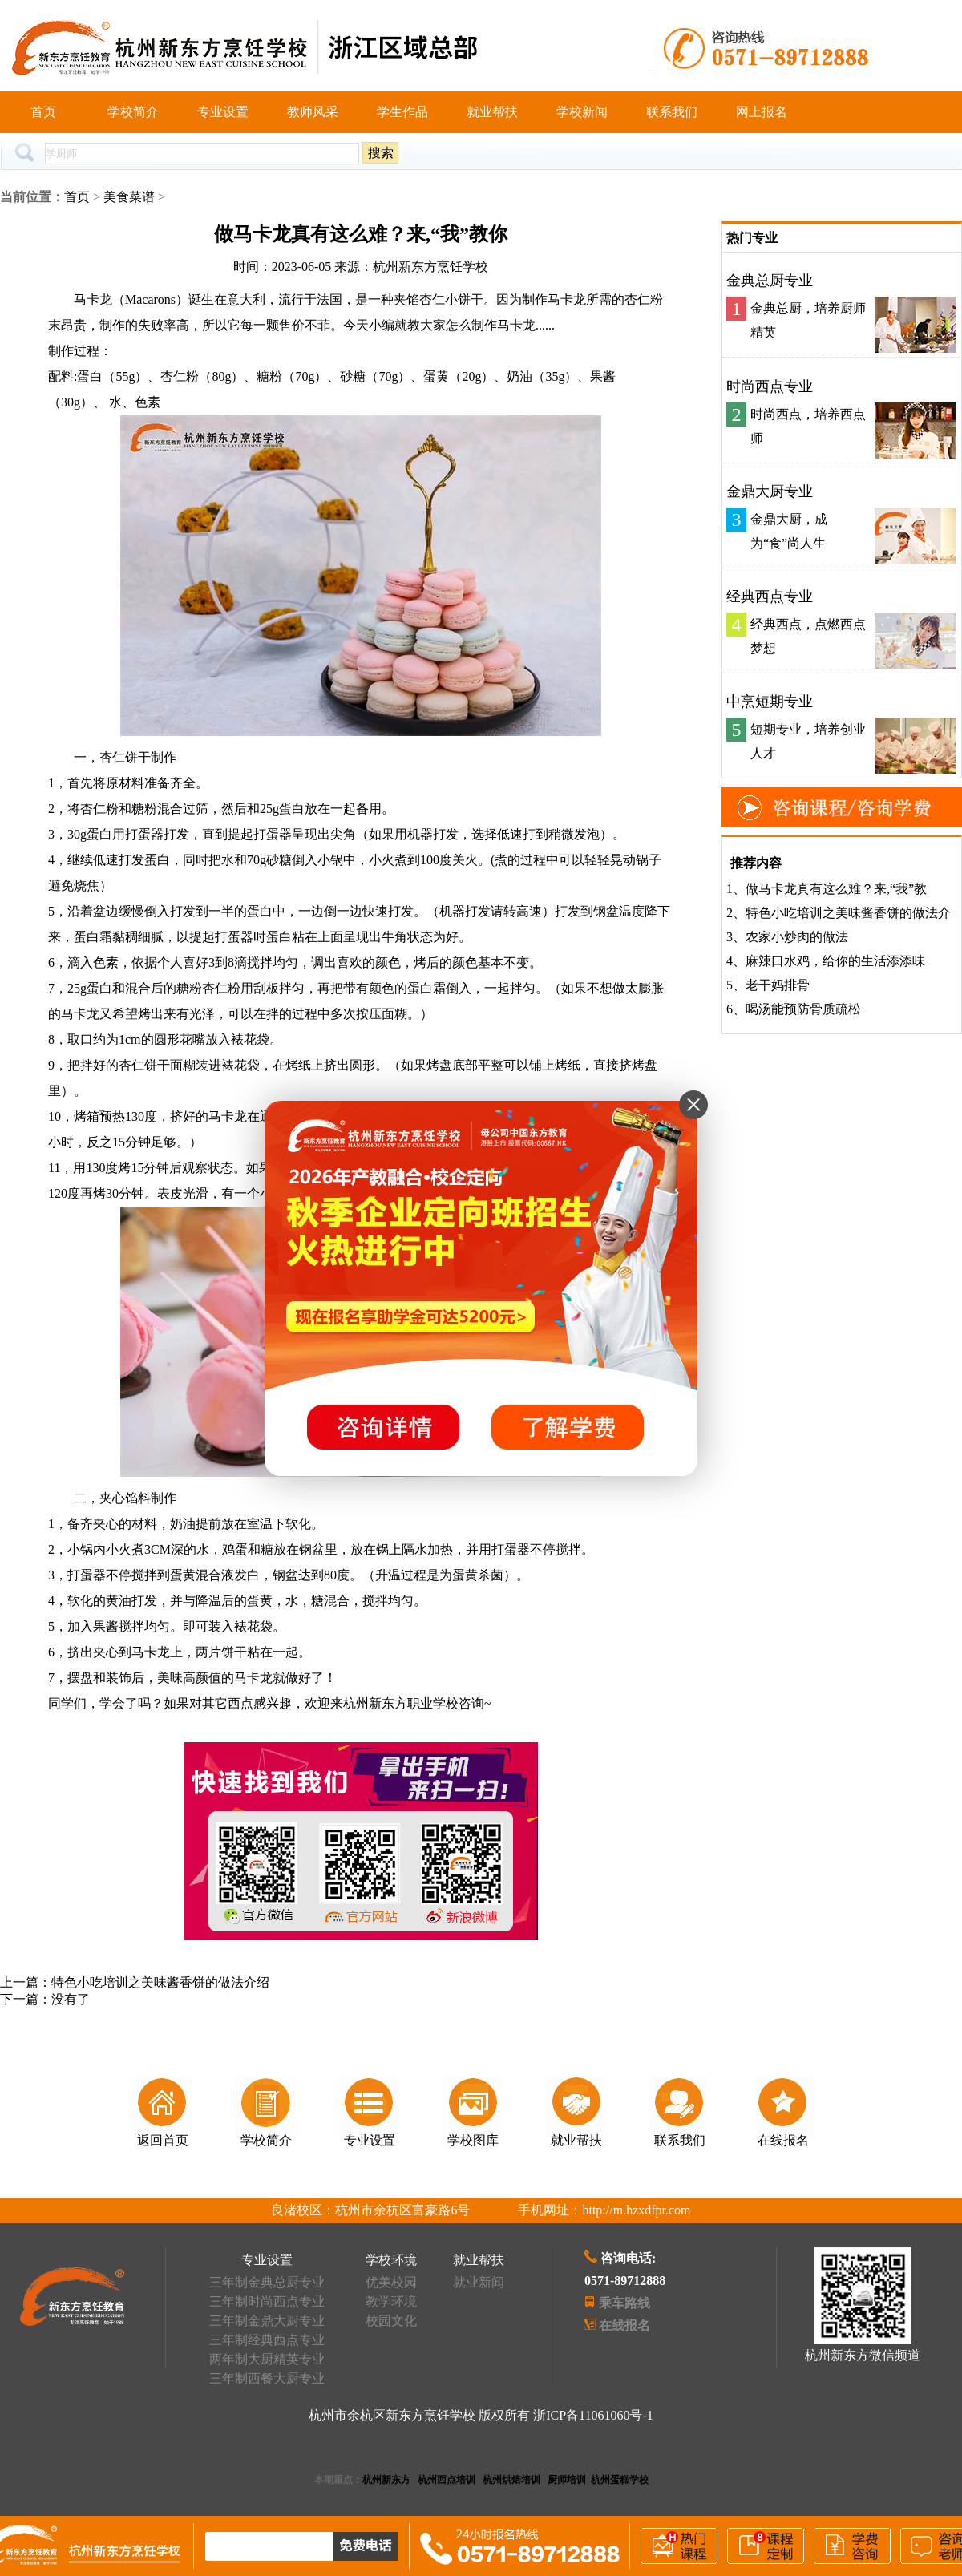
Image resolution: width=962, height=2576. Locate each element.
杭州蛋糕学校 (620, 2479)
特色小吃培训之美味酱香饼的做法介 (848, 913)
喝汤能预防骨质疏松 (803, 1009)
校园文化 (391, 2320)
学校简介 (133, 112)
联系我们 (671, 112)
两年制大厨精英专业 (267, 2359)
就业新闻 (478, 2282)
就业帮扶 (492, 112)
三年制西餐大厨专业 (267, 2378)
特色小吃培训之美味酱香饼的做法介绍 (160, 1982)
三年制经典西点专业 (267, 2340)
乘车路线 (624, 2303)
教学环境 (391, 2301)
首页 (43, 112)
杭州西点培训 (446, 2479)
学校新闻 (582, 112)
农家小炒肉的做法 (797, 937)
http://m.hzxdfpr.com (636, 2210)
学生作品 (402, 112)
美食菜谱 (129, 197)
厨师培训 (567, 2479)
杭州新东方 (386, 2479)
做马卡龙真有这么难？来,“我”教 (836, 889)
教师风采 (312, 112)
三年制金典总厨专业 (267, 2282)
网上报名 (761, 112)
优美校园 (391, 2282)
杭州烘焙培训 (511, 2479)
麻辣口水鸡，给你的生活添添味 (835, 961)
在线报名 (624, 2325)
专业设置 (223, 112)
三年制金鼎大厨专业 (267, 2320)
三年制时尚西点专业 (267, 2301)
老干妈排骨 (778, 985)
